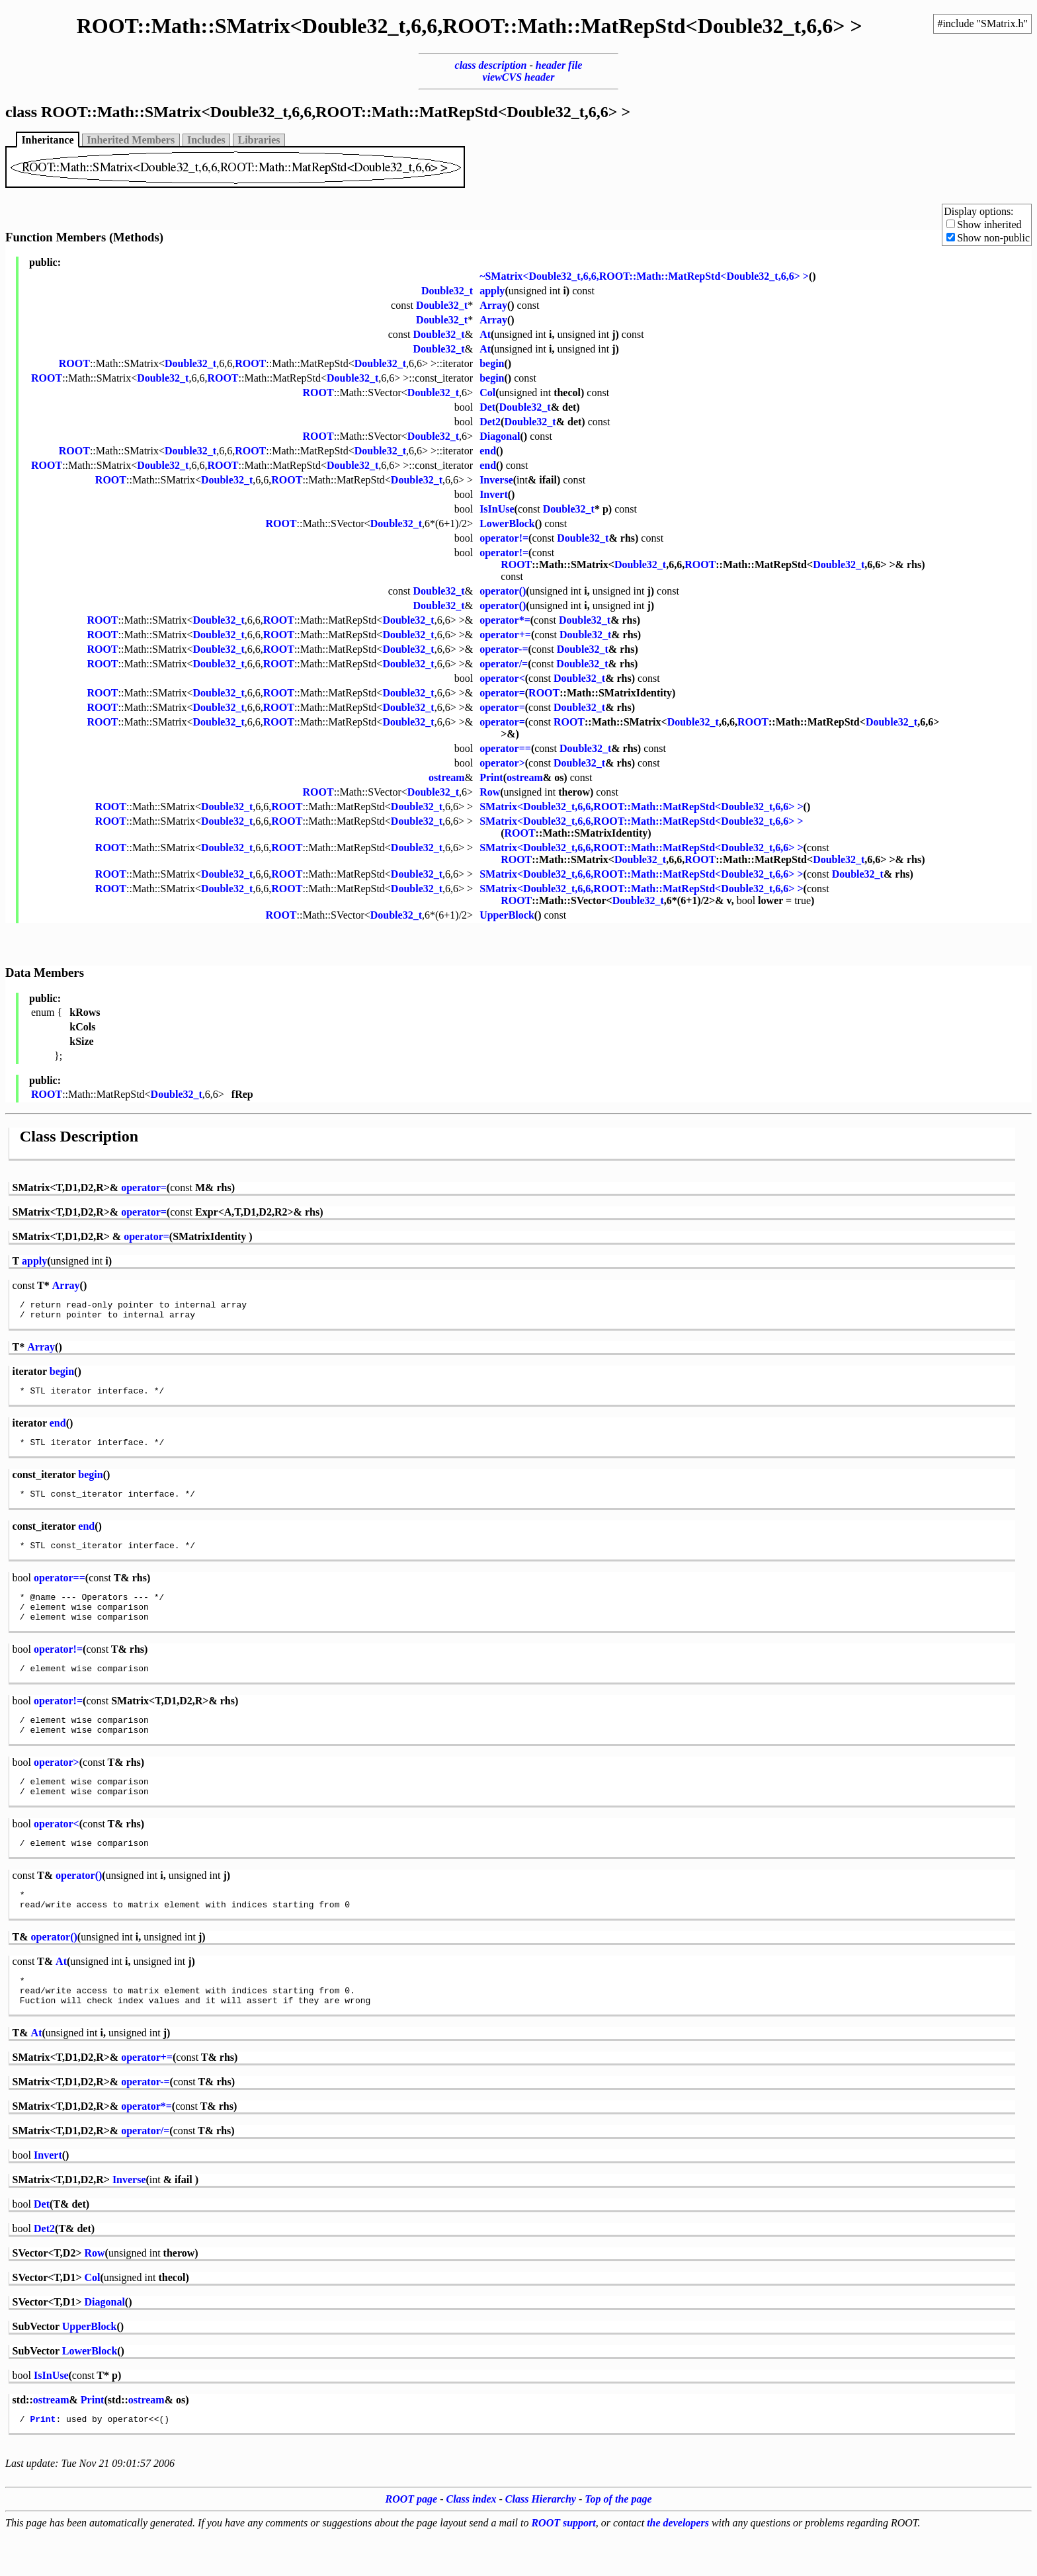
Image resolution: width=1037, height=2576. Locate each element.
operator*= (504, 620)
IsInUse (496, 509)
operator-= (503, 649)
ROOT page (412, 2540)
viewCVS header (519, 77)
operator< (502, 678)
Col (487, 392)
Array (493, 305)
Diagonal (499, 436)
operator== (505, 748)
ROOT (74, 363)
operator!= (503, 538)
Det (487, 407)
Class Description (79, 1136)
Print (491, 777)
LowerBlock (507, 523)
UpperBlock (506, 915)
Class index (471, 2540)
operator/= (503, 663)
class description (491, 65)
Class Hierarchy (540, 2540)
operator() (502, 591)
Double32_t (447, 290)
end (487, 450)
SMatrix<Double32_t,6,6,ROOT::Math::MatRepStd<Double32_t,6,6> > (641, 806)
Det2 (490, 421)
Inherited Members (131, 139)
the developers (678, 2564)
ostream (447, 777)
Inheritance (47, 139)
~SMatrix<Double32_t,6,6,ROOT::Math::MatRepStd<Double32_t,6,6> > (644, 276)
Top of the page (618, 2540)
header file (559, 65)
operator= (502, 692)
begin (491, 363)
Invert (493, 494)
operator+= (505, 634)
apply (492, 290)
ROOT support (563, 2564)
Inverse (496, 479)
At (485, 334)
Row (489, 792)
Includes (206, 139)
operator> (502, 763)
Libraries (259, 139)
